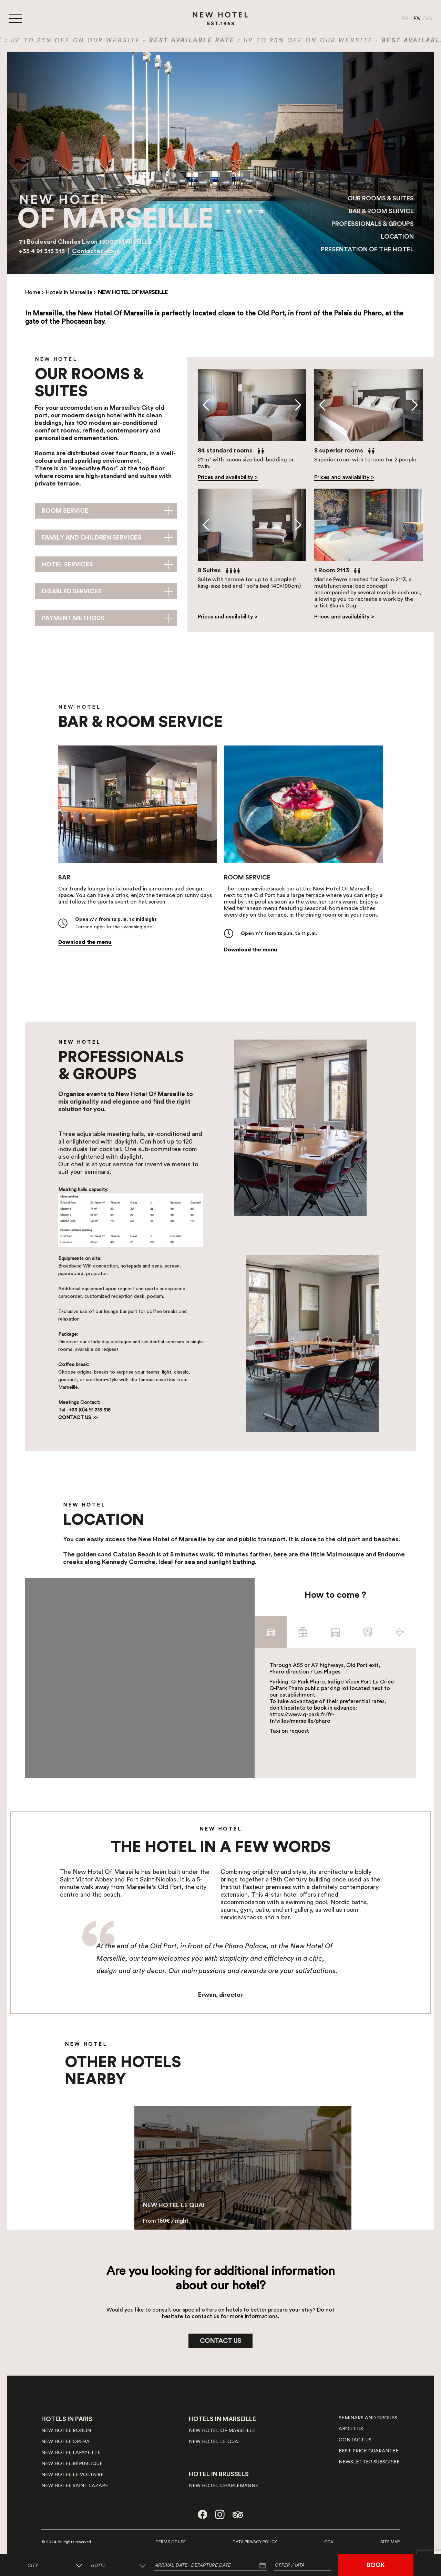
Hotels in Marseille (69, 292)
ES (429, 18)
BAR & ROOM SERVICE (381, 211)
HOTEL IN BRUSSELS (219, 2474)
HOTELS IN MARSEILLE (222, 2419)
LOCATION (397, 236)
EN (417, 18)
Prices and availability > (228, 477)
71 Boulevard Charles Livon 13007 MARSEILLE (85, 242)
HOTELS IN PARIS (66, 2419)
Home (32, 292)
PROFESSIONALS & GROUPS (372, 224)
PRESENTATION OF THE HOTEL (367, 249)
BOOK (376, 2565)
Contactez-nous (96, 251)
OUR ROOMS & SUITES (381, 198)
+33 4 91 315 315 (42, 251)
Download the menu (85, 942)
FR (405, 18)
